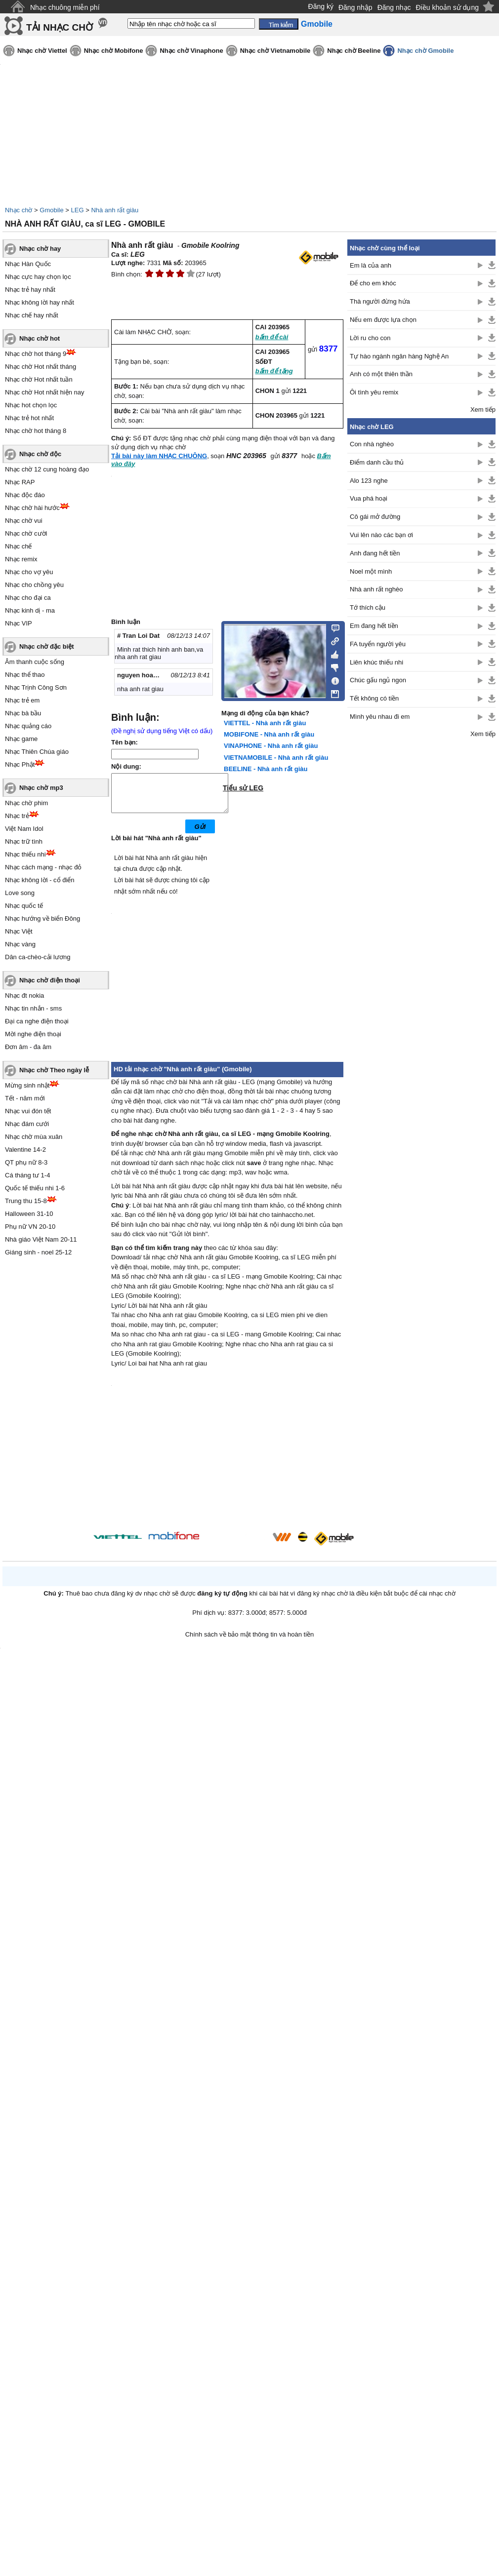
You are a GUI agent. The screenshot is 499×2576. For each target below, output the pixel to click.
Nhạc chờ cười (26, 533)
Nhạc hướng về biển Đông (42, 918)
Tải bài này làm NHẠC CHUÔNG (159, 456)
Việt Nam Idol (24, 828)
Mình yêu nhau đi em (380, 716)
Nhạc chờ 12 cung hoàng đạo (47, 469)
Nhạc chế (18, 546)
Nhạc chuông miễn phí (65, 7)
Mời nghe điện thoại (33, 1034)
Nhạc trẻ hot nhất (29, 418)
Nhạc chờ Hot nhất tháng (40, 366)
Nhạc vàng (20, 944)
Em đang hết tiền (374, 625)
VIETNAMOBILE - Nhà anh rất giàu (276, 757)
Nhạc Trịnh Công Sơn (36, 687)
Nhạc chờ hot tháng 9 (35, 353)
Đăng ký (320, 6)
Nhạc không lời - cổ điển (40, 880)
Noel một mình (371, 571)
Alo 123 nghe (369, 480)
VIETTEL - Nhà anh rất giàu (265, 723)
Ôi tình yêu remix (374, 392)
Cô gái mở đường (375, 516)
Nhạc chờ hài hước (32, 507)
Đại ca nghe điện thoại (37, 1021)
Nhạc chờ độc (40, 454)
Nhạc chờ (18, 210)
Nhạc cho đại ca (28, 597)
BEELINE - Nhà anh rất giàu (266, 769)
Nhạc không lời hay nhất (39, 302)
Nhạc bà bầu (23, 713)
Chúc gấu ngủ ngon (378, 680)
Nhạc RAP (20, 482)
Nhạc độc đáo (25, 495)
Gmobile (51, 210)
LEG (77, 210)
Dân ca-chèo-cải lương (37, 957)
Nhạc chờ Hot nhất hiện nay (44, 392)
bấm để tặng (274, 371)
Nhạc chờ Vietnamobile (275, 50)
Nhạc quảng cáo (28, 726)
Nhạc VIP (18, 623)
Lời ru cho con (370, 338)
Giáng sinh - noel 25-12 (38, 1252)
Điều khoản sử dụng (447, 7)
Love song (20, 893)
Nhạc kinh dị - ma (30, 610)
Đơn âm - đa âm (28, 1047)
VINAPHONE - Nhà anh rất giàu (271, 745)
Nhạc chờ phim (26, 803)
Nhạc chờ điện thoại (49, 980)
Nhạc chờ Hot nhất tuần (39, 379)
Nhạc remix (21, 559)
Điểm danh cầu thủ (377, 462)
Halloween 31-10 (29, 1213)
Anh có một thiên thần (381, 374)
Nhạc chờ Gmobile (425, 50)
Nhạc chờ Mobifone (113, 50)
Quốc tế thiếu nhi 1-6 (35, 1188)
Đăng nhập (355, 7)
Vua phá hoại (368, 498)
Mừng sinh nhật (27, 1085)
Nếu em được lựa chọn (383, 319)
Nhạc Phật (20, 764)
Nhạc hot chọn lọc (31, 405)
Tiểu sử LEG (243, 788)
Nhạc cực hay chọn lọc (38, 276)
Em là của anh (370, 265)
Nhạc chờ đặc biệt (46, 646)
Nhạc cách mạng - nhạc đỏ (43, 867)
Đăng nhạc (394, 7)
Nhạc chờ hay (40, 248)
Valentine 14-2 (25, 1149)
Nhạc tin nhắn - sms (33, 1008)
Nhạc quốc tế (24, 905)
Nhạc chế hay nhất (31, 315)
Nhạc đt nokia (24, 995)
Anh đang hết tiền (375, 553)
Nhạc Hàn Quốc (28, 264)
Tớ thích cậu (367, 607)
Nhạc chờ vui (23, 520)
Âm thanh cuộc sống (34, 661)
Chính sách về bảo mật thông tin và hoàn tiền (249, 1641)
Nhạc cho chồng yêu (34, 584)
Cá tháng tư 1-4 (27, 1175)
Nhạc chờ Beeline (353, 50)
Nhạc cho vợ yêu (29, 572)
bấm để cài (272, 337)
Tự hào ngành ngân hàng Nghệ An (399, 356)
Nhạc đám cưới (27, 1124)
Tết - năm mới (25, 1098)
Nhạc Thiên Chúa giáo (37, 751)
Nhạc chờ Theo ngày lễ (54, 1070)
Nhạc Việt (19, 931)
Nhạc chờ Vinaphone (191, 50)
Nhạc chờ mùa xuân (33, 1136)
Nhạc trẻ (17, 816)
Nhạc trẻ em (22, 700)
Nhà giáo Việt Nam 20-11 (41, 1239)
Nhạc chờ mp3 (41, 787)
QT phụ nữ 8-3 (26, 1162)
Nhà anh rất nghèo (376, 589)
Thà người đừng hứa (380, 301)
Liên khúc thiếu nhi (376, 662)
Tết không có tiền (374, 698)
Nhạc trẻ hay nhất (30, 289)
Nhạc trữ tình (23, 841)
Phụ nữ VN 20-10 (30, 1226)
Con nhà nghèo (372, 444)
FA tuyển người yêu (378, 644)
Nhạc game (21, 738)
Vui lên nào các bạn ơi (381, 535)
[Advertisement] (421, 903)
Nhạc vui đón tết (28, 1111)
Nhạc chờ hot (39, 338)
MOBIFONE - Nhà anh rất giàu (269, 734)
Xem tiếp (483, 409)
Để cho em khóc (373, 283)
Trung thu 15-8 (26, 1201)
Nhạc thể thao (25, 674)
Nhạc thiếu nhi (25, 854)
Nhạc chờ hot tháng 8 (35, 430)
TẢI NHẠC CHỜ (59, 27)
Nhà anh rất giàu (114, 210)
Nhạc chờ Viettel (42, 50)
